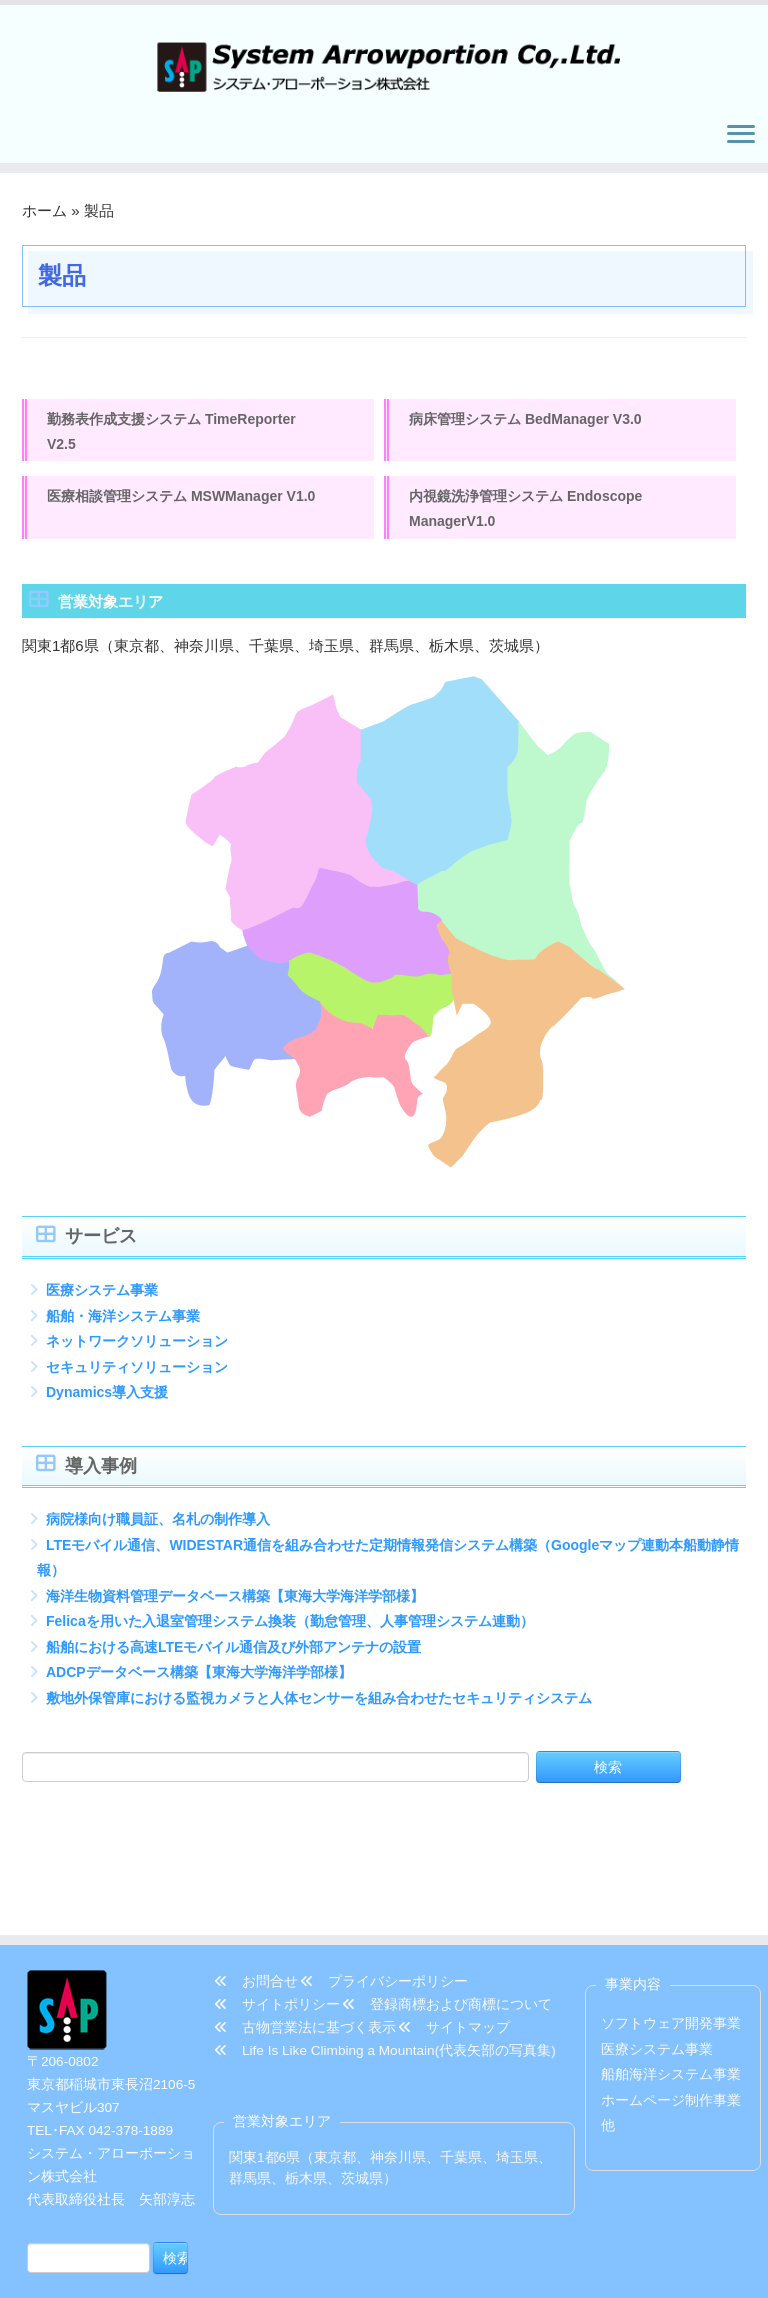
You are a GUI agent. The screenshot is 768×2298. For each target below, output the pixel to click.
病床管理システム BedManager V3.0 (525, 425)
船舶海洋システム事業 (671, 1981)
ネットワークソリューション (137, 1349)
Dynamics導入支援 (107, 1400)
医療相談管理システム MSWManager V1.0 (181, 504)
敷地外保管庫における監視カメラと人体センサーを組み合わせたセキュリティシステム (319, 1706)
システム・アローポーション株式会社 (391, 2268)
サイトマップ (454, 1934)
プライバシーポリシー (384, 1888)
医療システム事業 (102, 1298)
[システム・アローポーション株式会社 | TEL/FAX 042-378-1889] (384, 65)
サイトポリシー (277, 1911)
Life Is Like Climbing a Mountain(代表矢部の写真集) (385, 1957)
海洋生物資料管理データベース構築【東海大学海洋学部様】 (235, 1604)
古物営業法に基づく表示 (305, 1934)
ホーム (44, 215)
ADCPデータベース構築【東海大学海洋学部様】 (199, 1681)
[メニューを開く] (740, 141)
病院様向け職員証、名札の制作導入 (158, 1528)
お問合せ (256, 1888)
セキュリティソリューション (137, 1375)
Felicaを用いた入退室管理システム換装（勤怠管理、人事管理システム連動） (290, 1630)
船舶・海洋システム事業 (123, 1324)
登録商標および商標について (447, 1911)
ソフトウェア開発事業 (671, 1930)
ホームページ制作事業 (671, 2007)
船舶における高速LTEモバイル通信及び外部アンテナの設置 (233, 1655)
